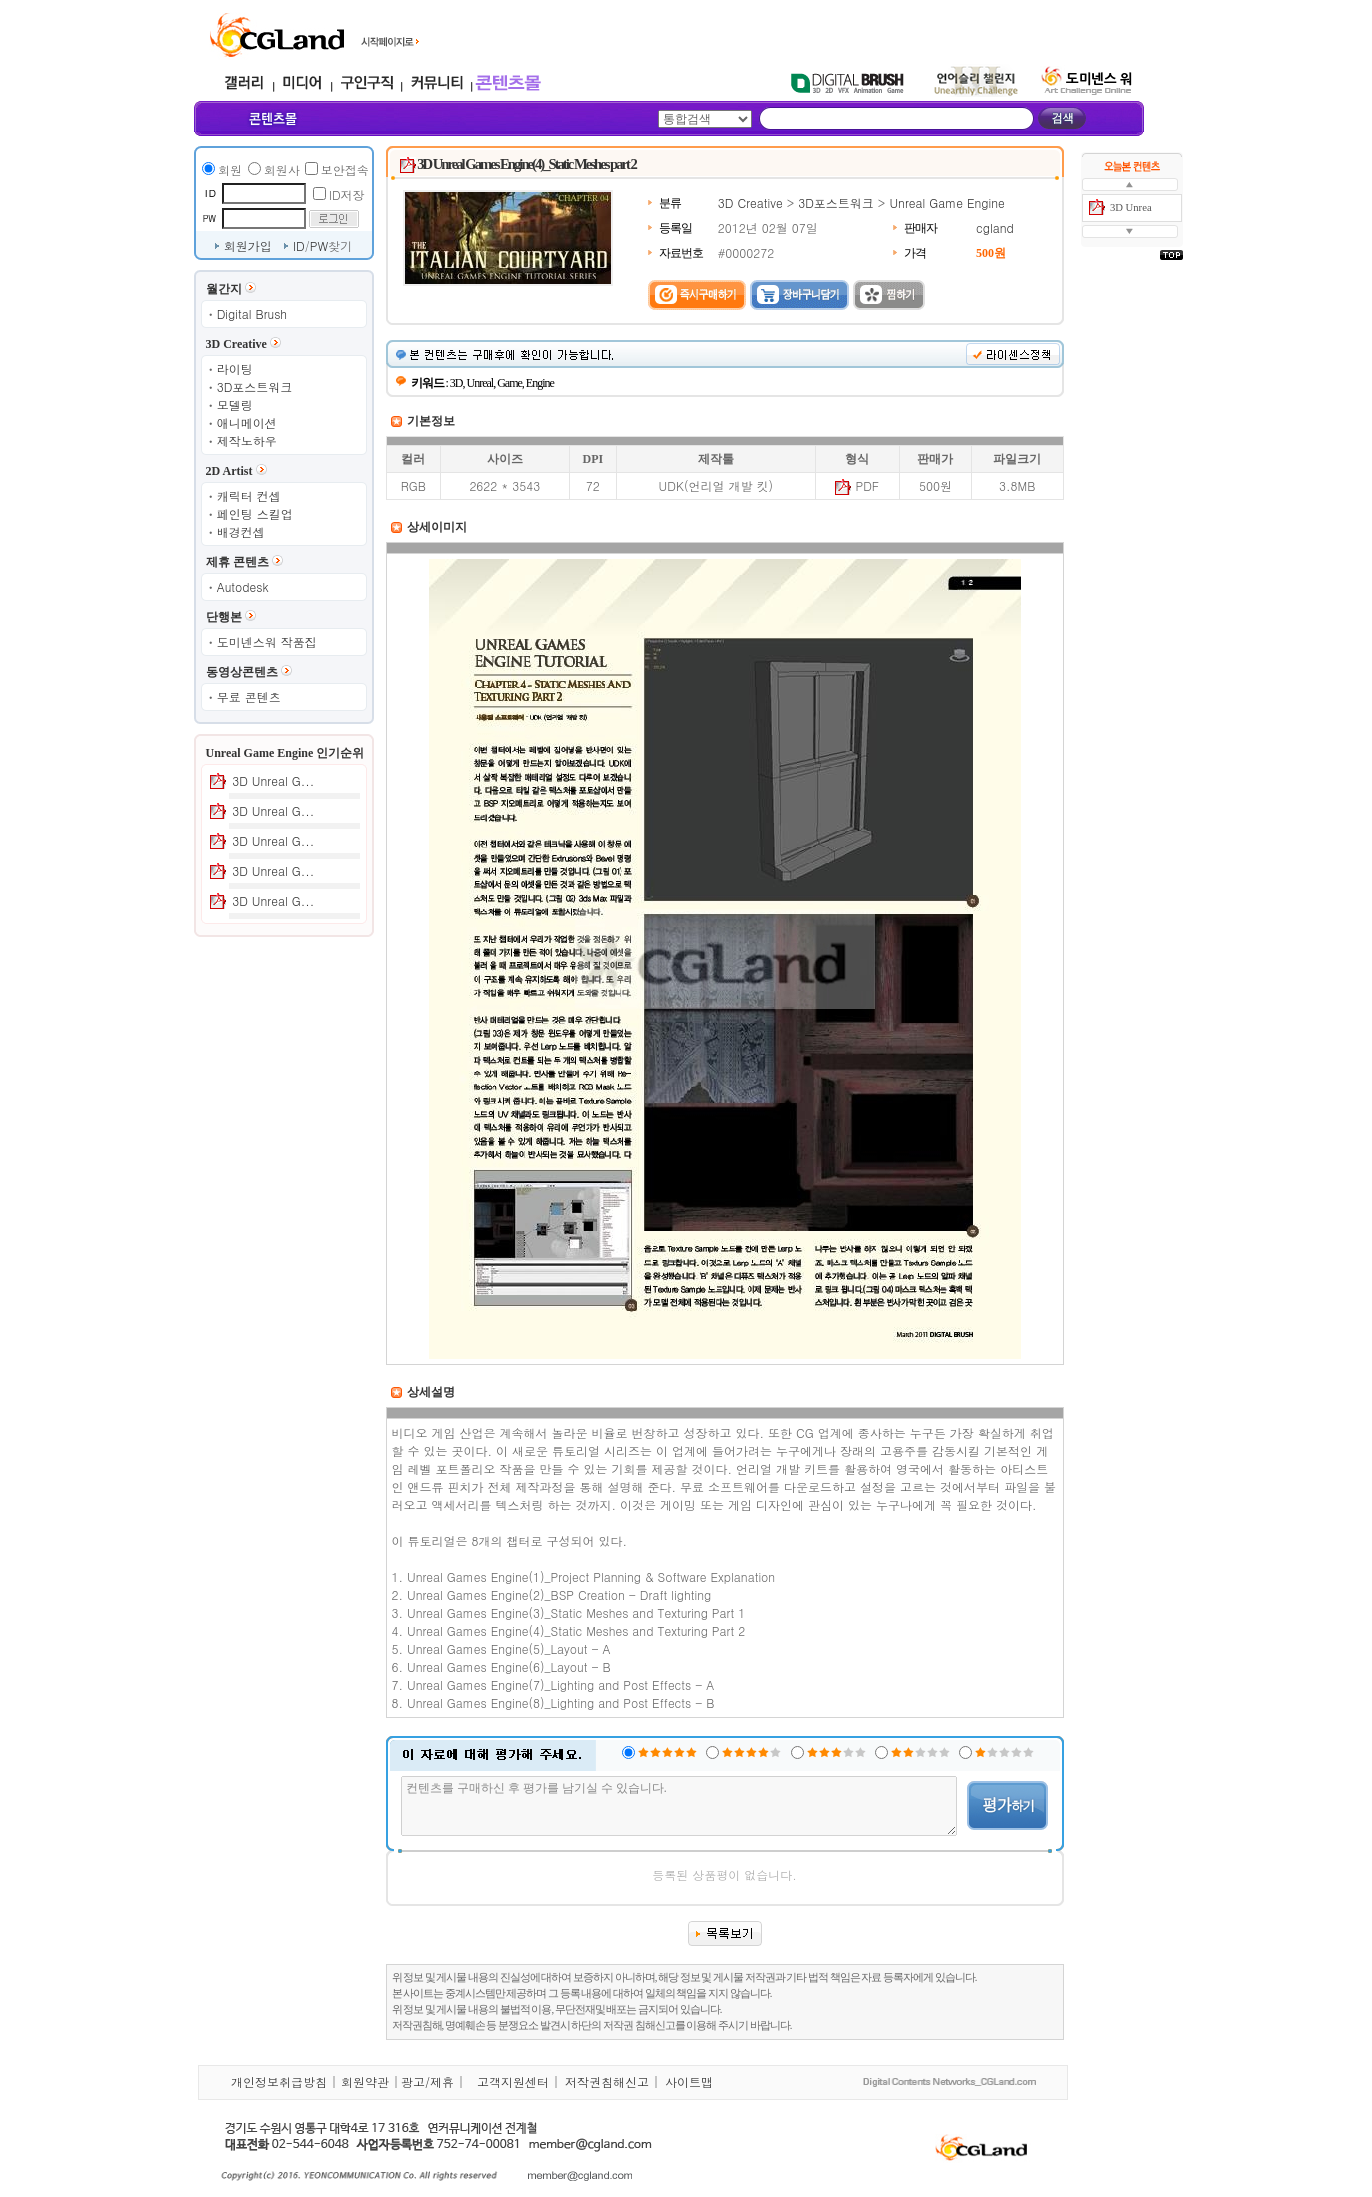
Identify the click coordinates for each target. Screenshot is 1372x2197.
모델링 (235, 404)
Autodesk (243, 586)
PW (319, 245)
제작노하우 (247, 440)
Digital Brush (252, 313)
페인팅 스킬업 (255, 513)
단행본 (224, 617)
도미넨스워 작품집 (267, 641)
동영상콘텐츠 (242, 672)
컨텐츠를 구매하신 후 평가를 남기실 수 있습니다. (679, 1806)
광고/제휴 (427, 2081)
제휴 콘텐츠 (237, 562)
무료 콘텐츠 (249, 696)
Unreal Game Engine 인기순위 (285, 753)
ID (299, 245)
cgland (995, 227)
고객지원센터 (513, 2081)
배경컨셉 (241, 531)
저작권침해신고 (607, 2081)
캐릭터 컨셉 (249, 495)
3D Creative (236, 344)
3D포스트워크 (255, 386)
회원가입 (248, 245)
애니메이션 (247, 422)
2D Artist (229, 471)
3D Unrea (1131, 207)
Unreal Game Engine (946, 202)
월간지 (224, 289)
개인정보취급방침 (279, 2081)
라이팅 (235, 368)
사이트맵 (689, 2081)
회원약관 (365, 2081)
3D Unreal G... (273, 780)
